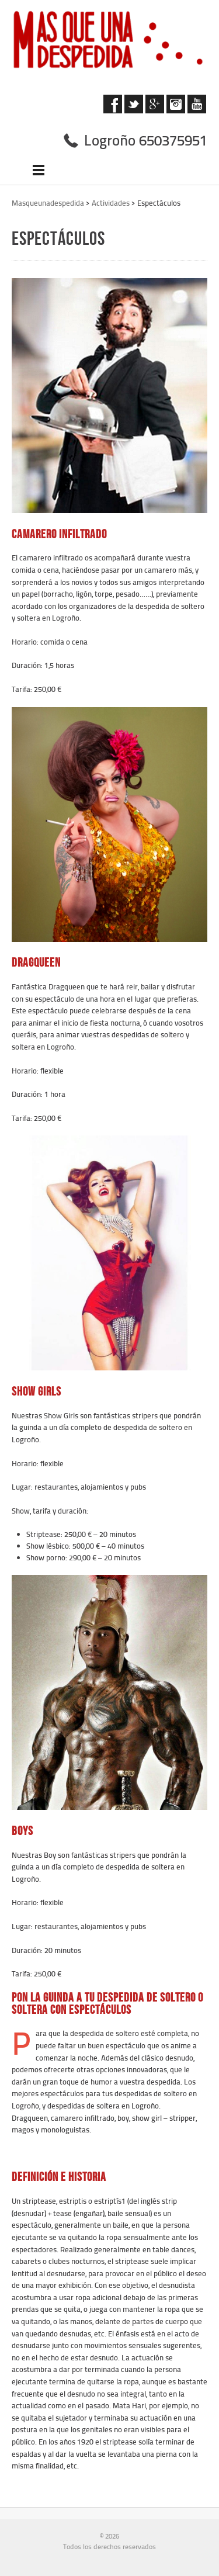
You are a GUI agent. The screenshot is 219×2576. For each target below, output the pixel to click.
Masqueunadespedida (48, 203)
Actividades (111, 203)
